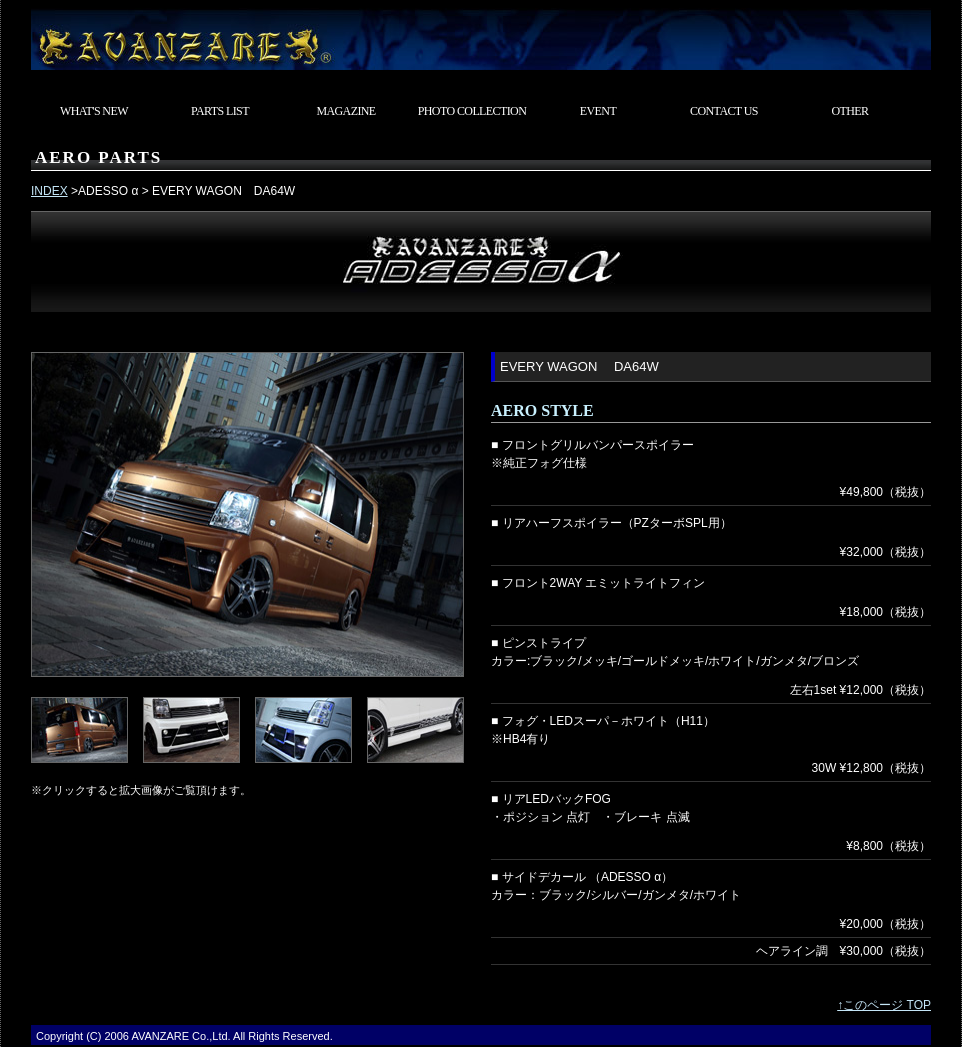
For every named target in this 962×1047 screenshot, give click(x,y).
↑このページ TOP (884, 1005)
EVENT (598, 111)
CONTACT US (724, 111)
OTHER (850, 111)
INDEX (49, 191)
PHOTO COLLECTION (472, 111)
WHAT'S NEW (94, 111)
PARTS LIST (220, 111)
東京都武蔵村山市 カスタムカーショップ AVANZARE (481, 35)
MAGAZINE (345, 111)
